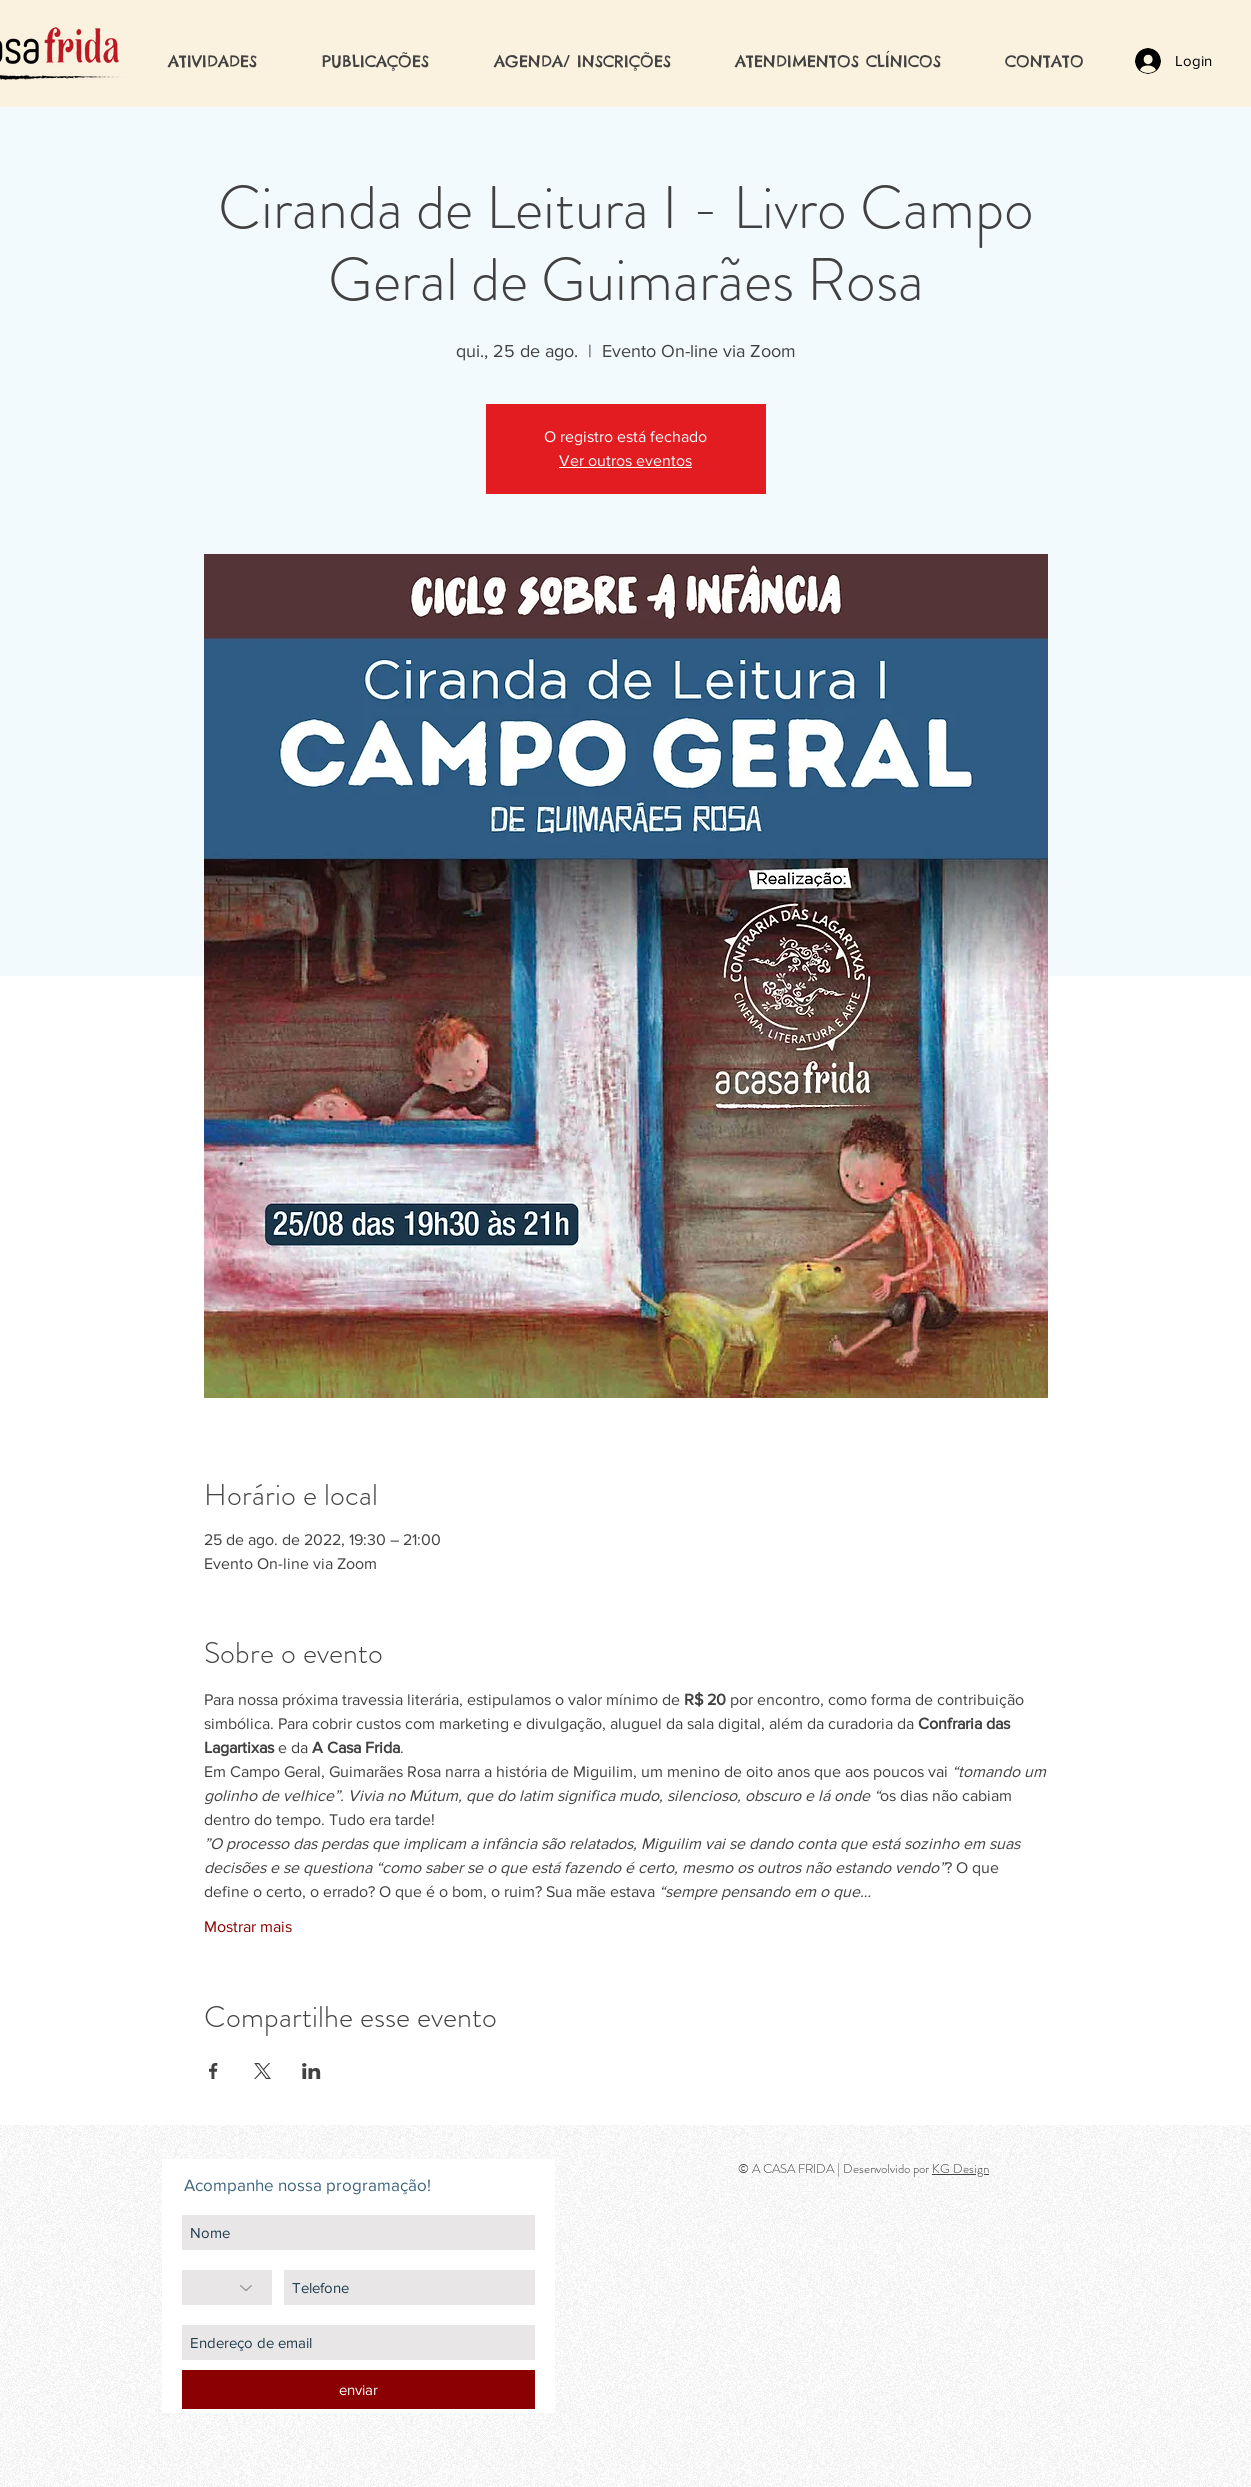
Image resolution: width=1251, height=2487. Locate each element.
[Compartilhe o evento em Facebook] (213, 2071)
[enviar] (358, 2389)
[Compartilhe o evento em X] (262, 2071)
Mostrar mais (248, 1926)
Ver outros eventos (625, 460)
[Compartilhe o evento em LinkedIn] (311, 2071)
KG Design (960, 2168)
